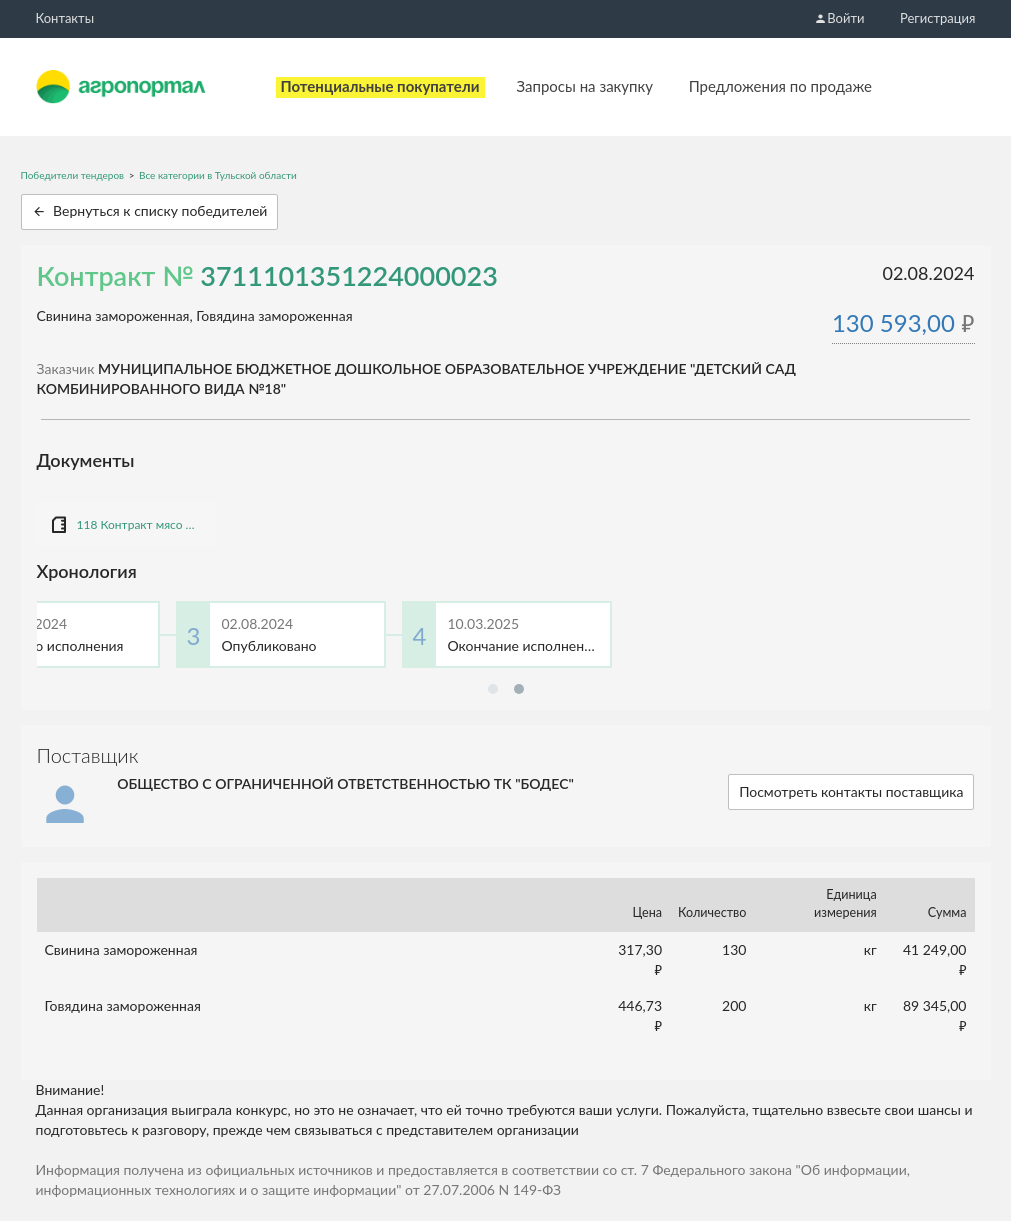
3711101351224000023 (349, 275)
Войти (839, 18)
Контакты (65, 18)
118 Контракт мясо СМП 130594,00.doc (137, 524)
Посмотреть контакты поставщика (851, 791)
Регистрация (937, 18)
